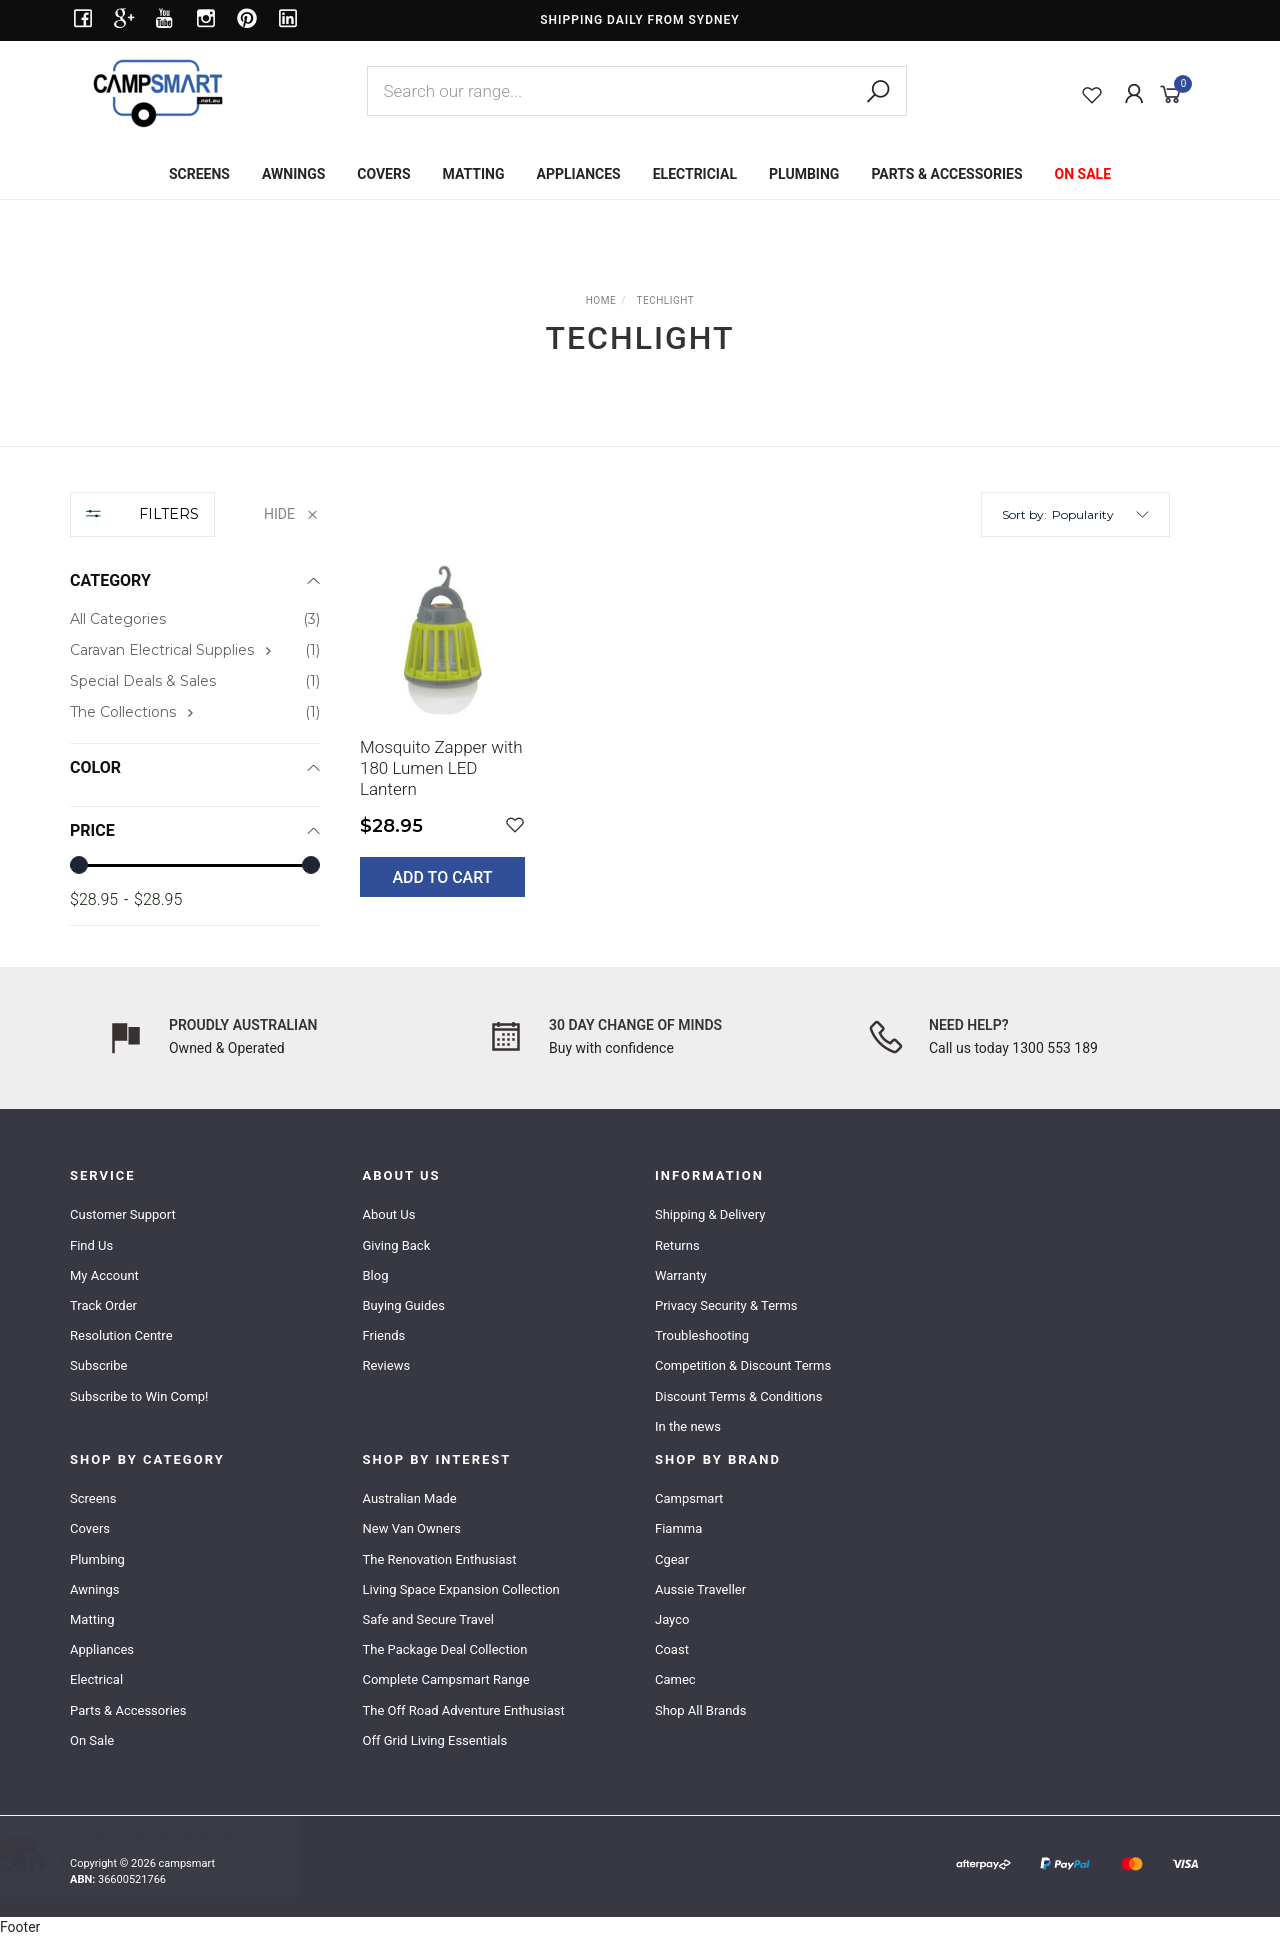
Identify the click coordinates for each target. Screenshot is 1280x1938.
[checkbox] (195, 650)
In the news (688, 1426)
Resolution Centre (121, 1335)
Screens (93, 1498)
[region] (195, 709)
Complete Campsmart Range (445, 1679)
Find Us (91, 1245)
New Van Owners (411, 1528)
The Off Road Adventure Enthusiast (463, 1710)
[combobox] (637, 91)
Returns (677, 1245)
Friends (383, 1335)
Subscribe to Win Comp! (139, 1396)
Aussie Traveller (700, 1589)
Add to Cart (443, 877)
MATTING (474, 174)
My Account (104, 1275)
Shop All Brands (700, 1710)
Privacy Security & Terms (726, 1305)
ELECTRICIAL (695, 174)
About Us (388, 1214)
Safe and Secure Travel (428, 1619)
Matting (92, 1619)
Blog (375, 1275)
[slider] (79, 865)
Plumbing (97, 1559)
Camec (675, 1679)
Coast (672, 1649)
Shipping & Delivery (710, 1214)
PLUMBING (804, 174)
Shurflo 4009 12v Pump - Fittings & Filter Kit (187, 1855)
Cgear (672, 1559)
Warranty (681, 1275)
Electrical (96, 1679)
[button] (1100, 514)
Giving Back (396, 1245)
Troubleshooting (702, 1335)
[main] (765, 742)
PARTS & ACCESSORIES (946, 174)
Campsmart (689, 1498)
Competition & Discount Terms (743, 1365)
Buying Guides (403, 1305)
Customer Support (123, 1214)
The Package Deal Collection (444, 1649)
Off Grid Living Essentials (434, 1740)
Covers (90, 1528)
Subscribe (98, 1365)
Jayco (672, 1619)
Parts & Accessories (128, 1710)
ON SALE (1083, 174)
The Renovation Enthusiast (439, 1559)
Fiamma (678, 1528)
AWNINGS (293, 174)
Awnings (95, 1589)
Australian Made (409, 1498)
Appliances (102, 1649)
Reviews (386, 1365)
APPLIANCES (579, 174)
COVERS (383, 174)
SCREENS (199, 174)
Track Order (103, 1305)
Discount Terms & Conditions (739, 1396)
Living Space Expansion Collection (460, 1589)
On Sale (92, 1740)
